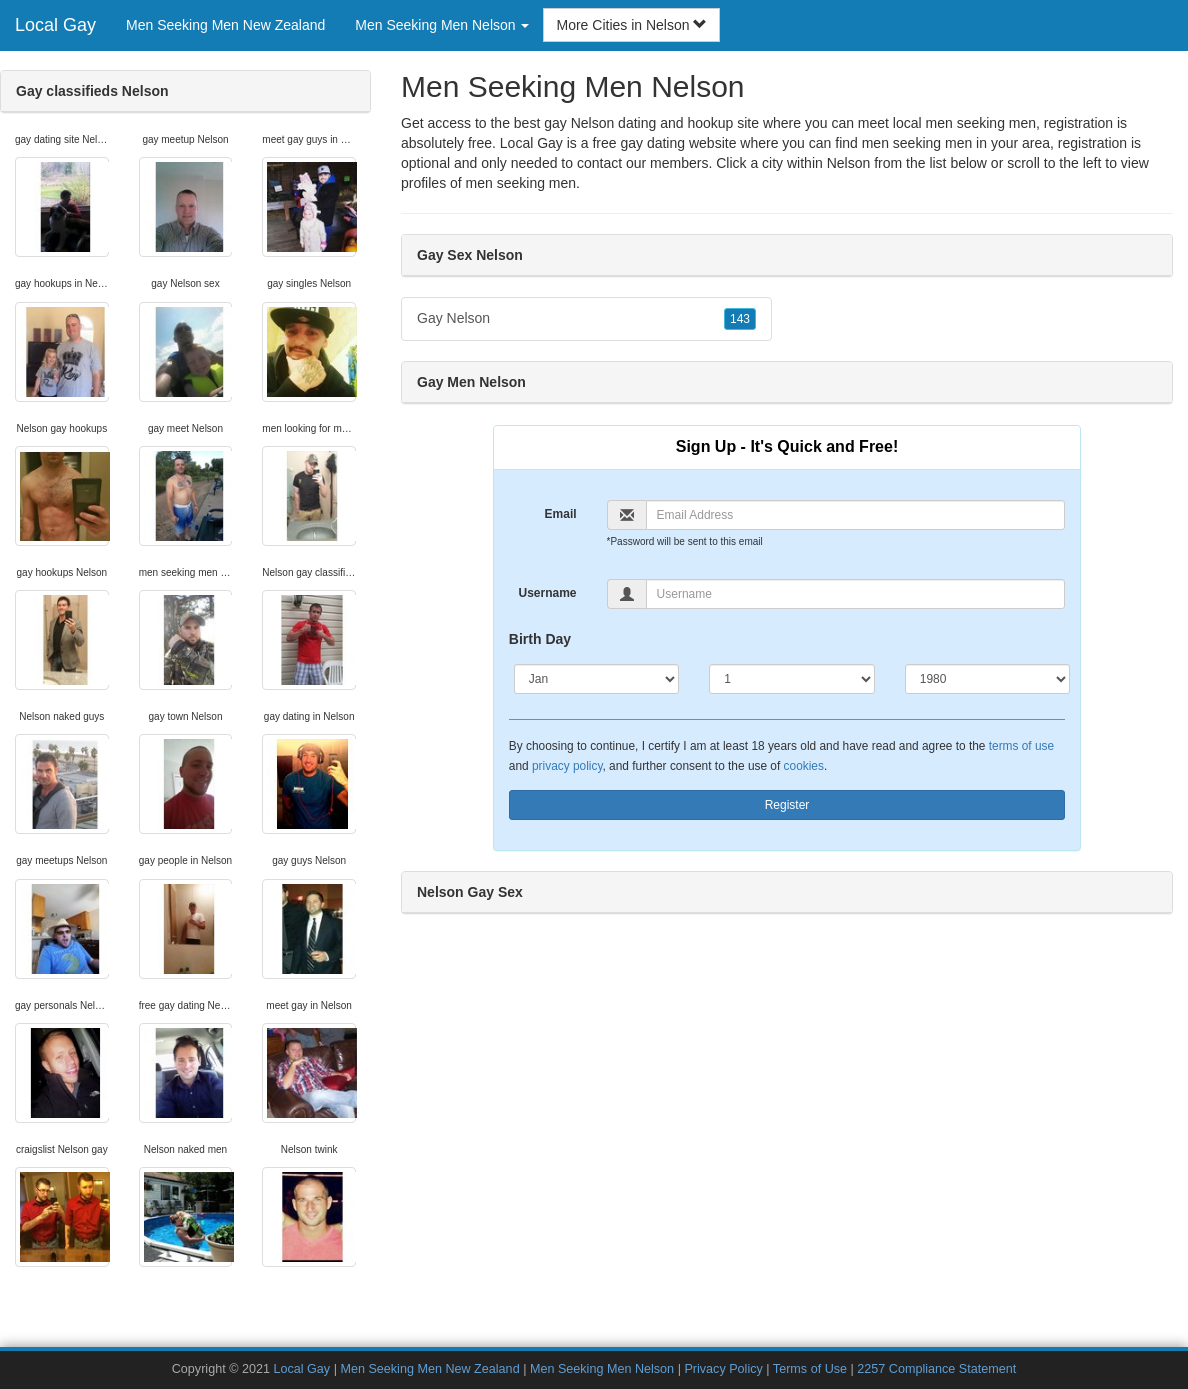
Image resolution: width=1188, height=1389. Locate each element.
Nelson (849, 163)
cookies (804, 766)
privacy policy (567, 766)
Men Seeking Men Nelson (602, 1369)
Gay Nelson (586, 319)
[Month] (596, 679)
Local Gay (55, 25)
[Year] (987, 679)
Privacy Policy (723, 1369)
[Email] (856, 515)
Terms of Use (810, 1369)
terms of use (1021, 746)
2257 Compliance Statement (936, 1369)
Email (561, 514)
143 (740, 319)
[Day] (791, 679)
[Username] (856, 594)
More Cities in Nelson (631, 25)
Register (787, 805)
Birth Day (540, 639)
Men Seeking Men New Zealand (225, 25)
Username (548, 593)
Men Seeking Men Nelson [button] (442, 25)
